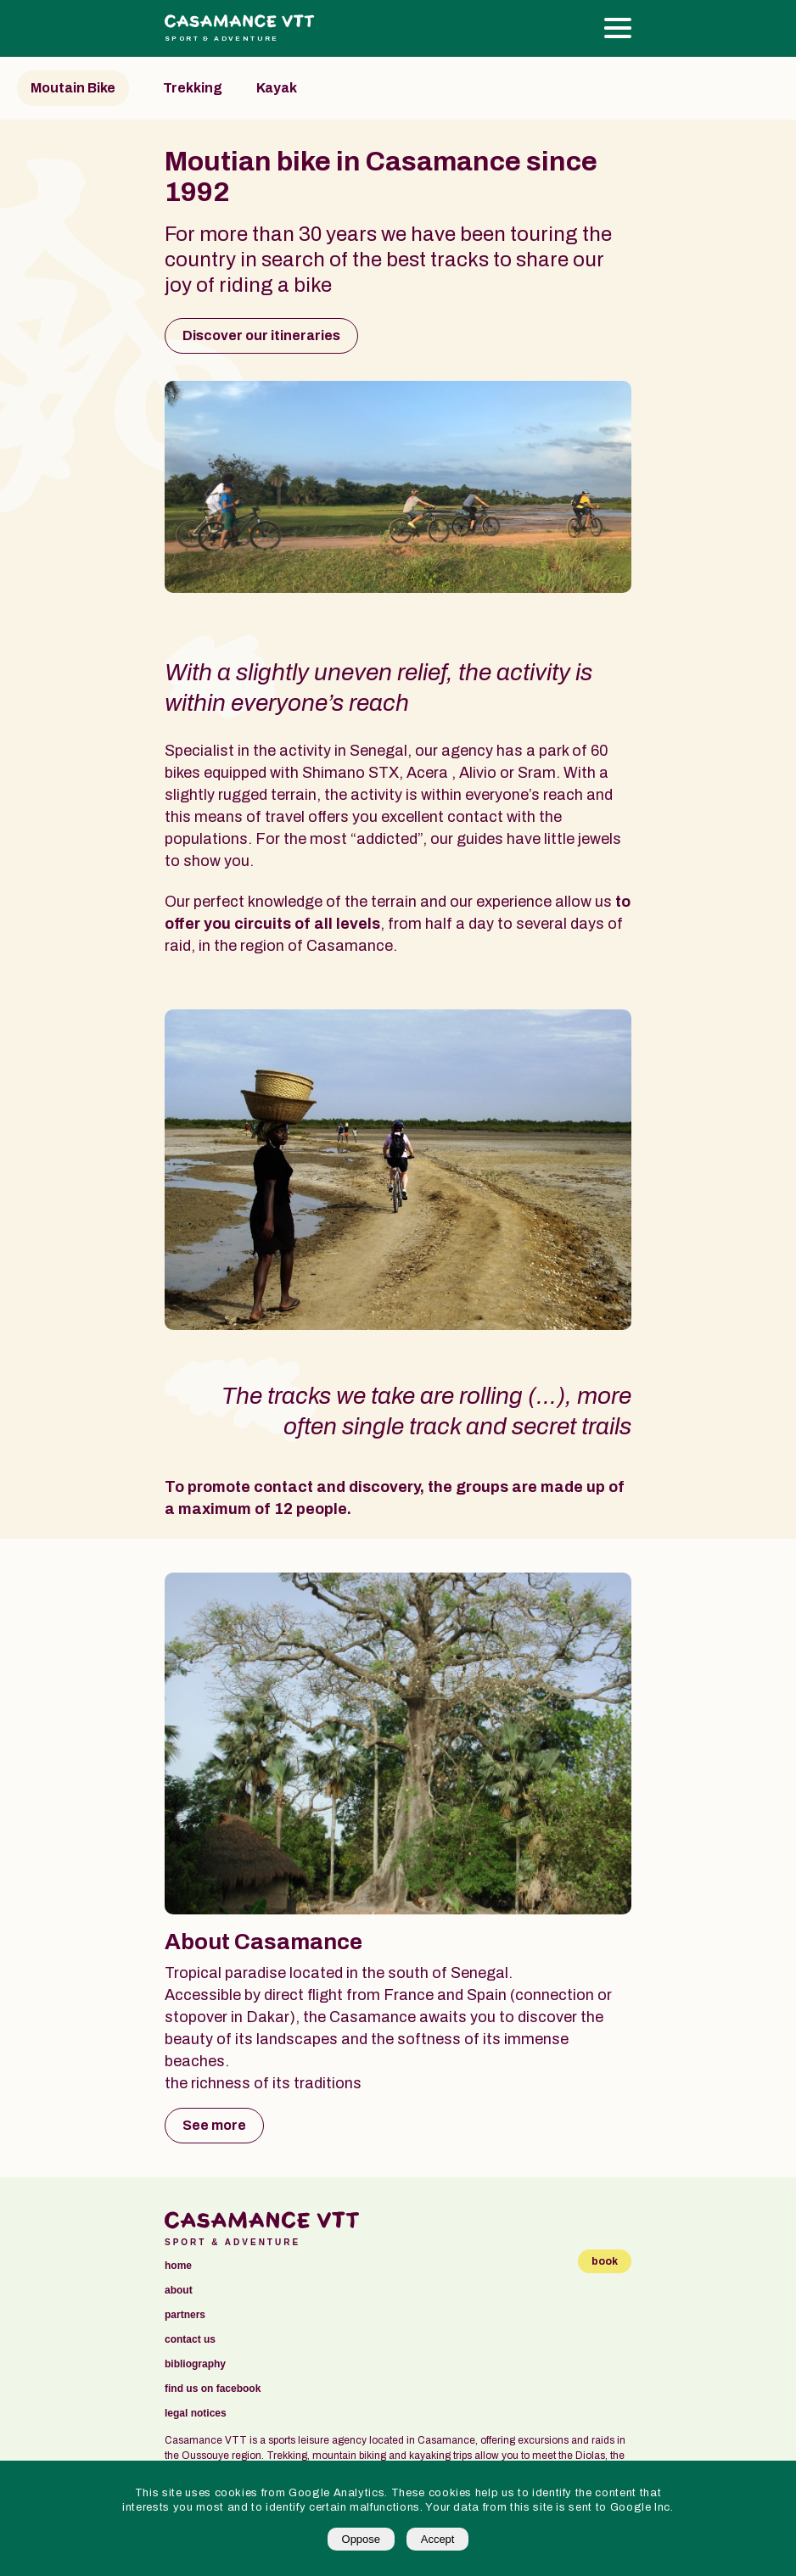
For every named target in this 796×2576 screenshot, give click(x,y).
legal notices (196, 2413)
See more (214, 2125)
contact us (190, 2339)
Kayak (276, 88)
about (179, 2290)
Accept (438, 2539)
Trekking (192, 88)
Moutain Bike (73, 88)
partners (185, 2315)
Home (178, 2265)
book (604, 2261)
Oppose (361, 2539)
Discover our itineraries (261, 335)
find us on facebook (213, 2388)
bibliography (195, 2364)
